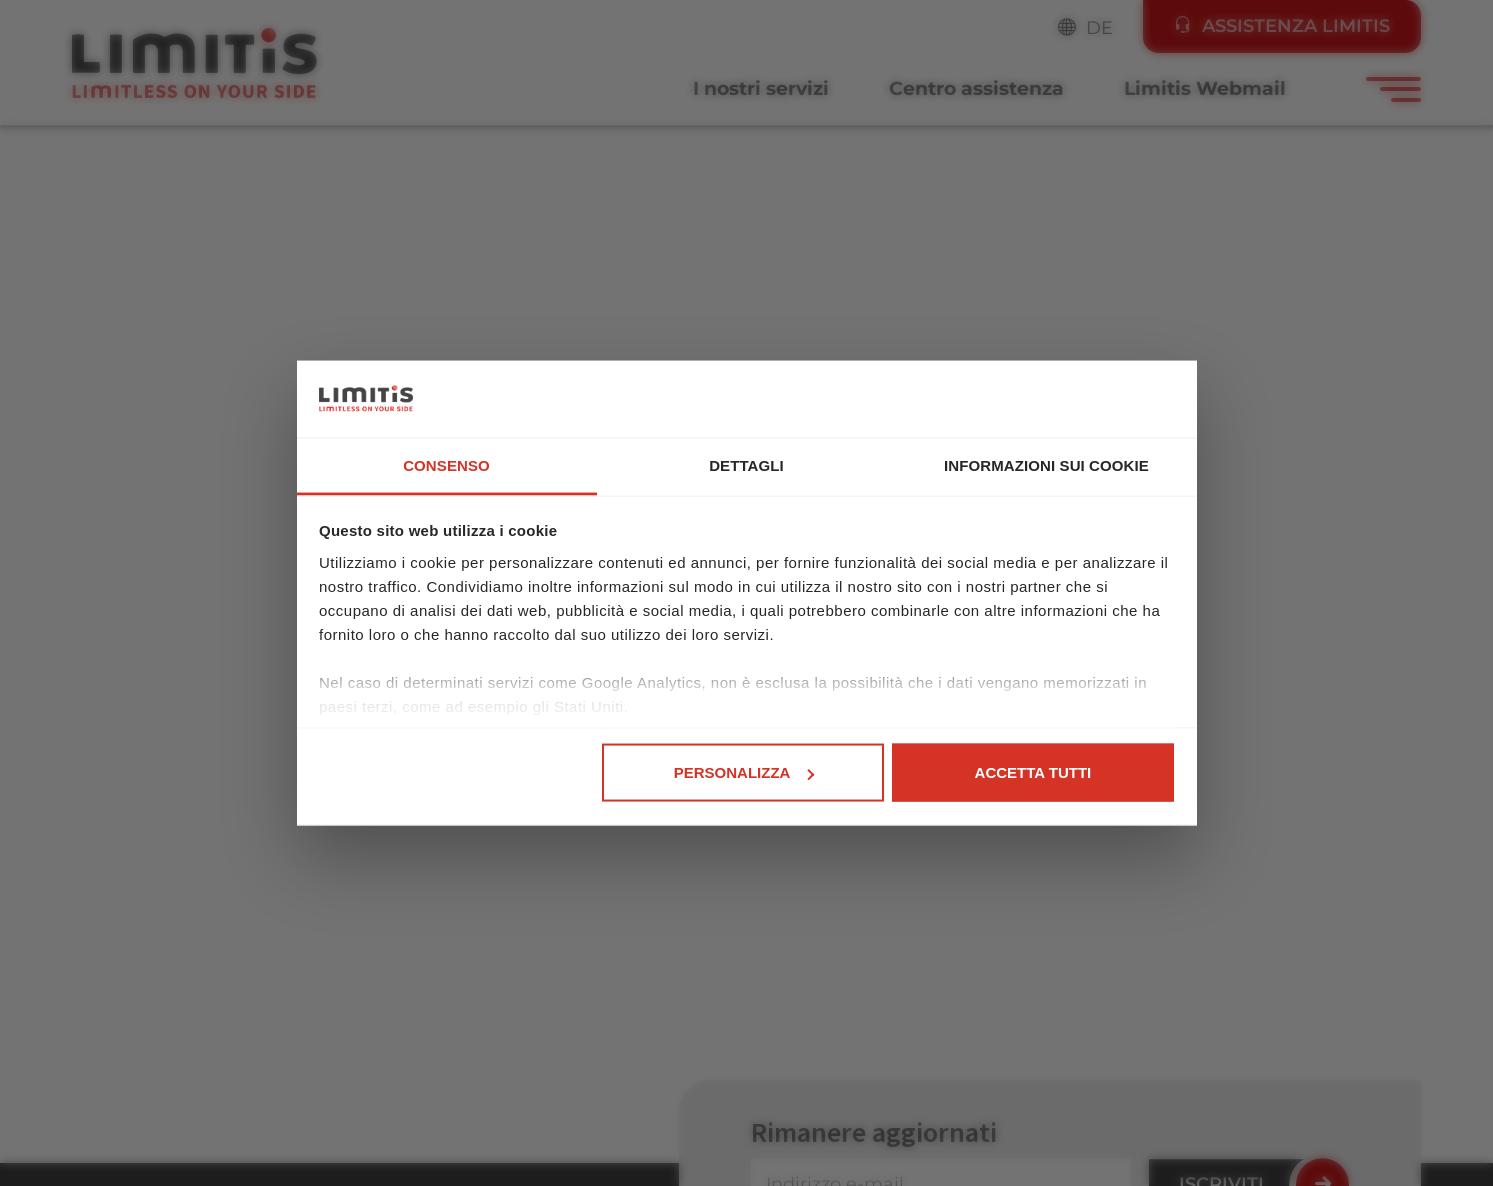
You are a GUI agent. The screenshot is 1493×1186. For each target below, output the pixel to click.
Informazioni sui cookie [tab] (1046, 464)
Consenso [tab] (446, 464)
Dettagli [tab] (746, 464)
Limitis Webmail (1205, 88)
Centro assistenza (976, 88)
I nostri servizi (761, 88)
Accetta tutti (1033, 772)
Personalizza (744, 772)
